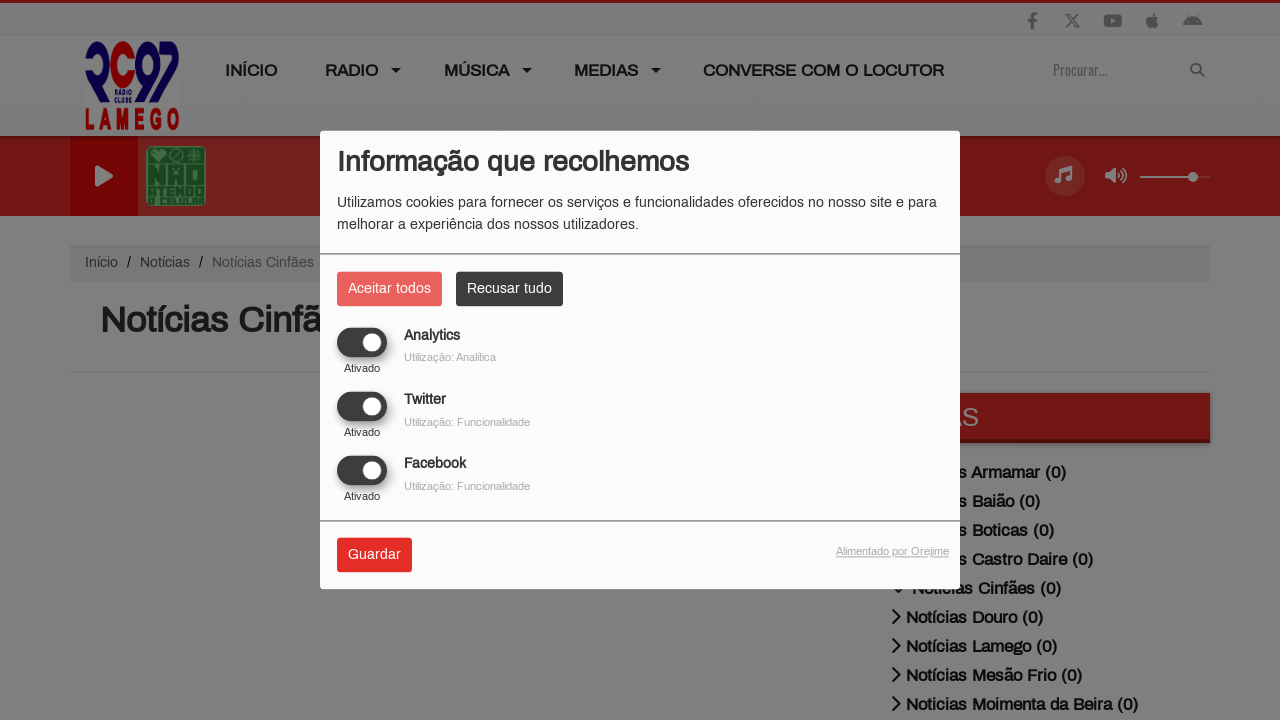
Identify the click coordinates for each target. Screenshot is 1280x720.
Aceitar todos (389, 288)
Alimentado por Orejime (892, 552)
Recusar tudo (509, 288)
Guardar (374, 555)
